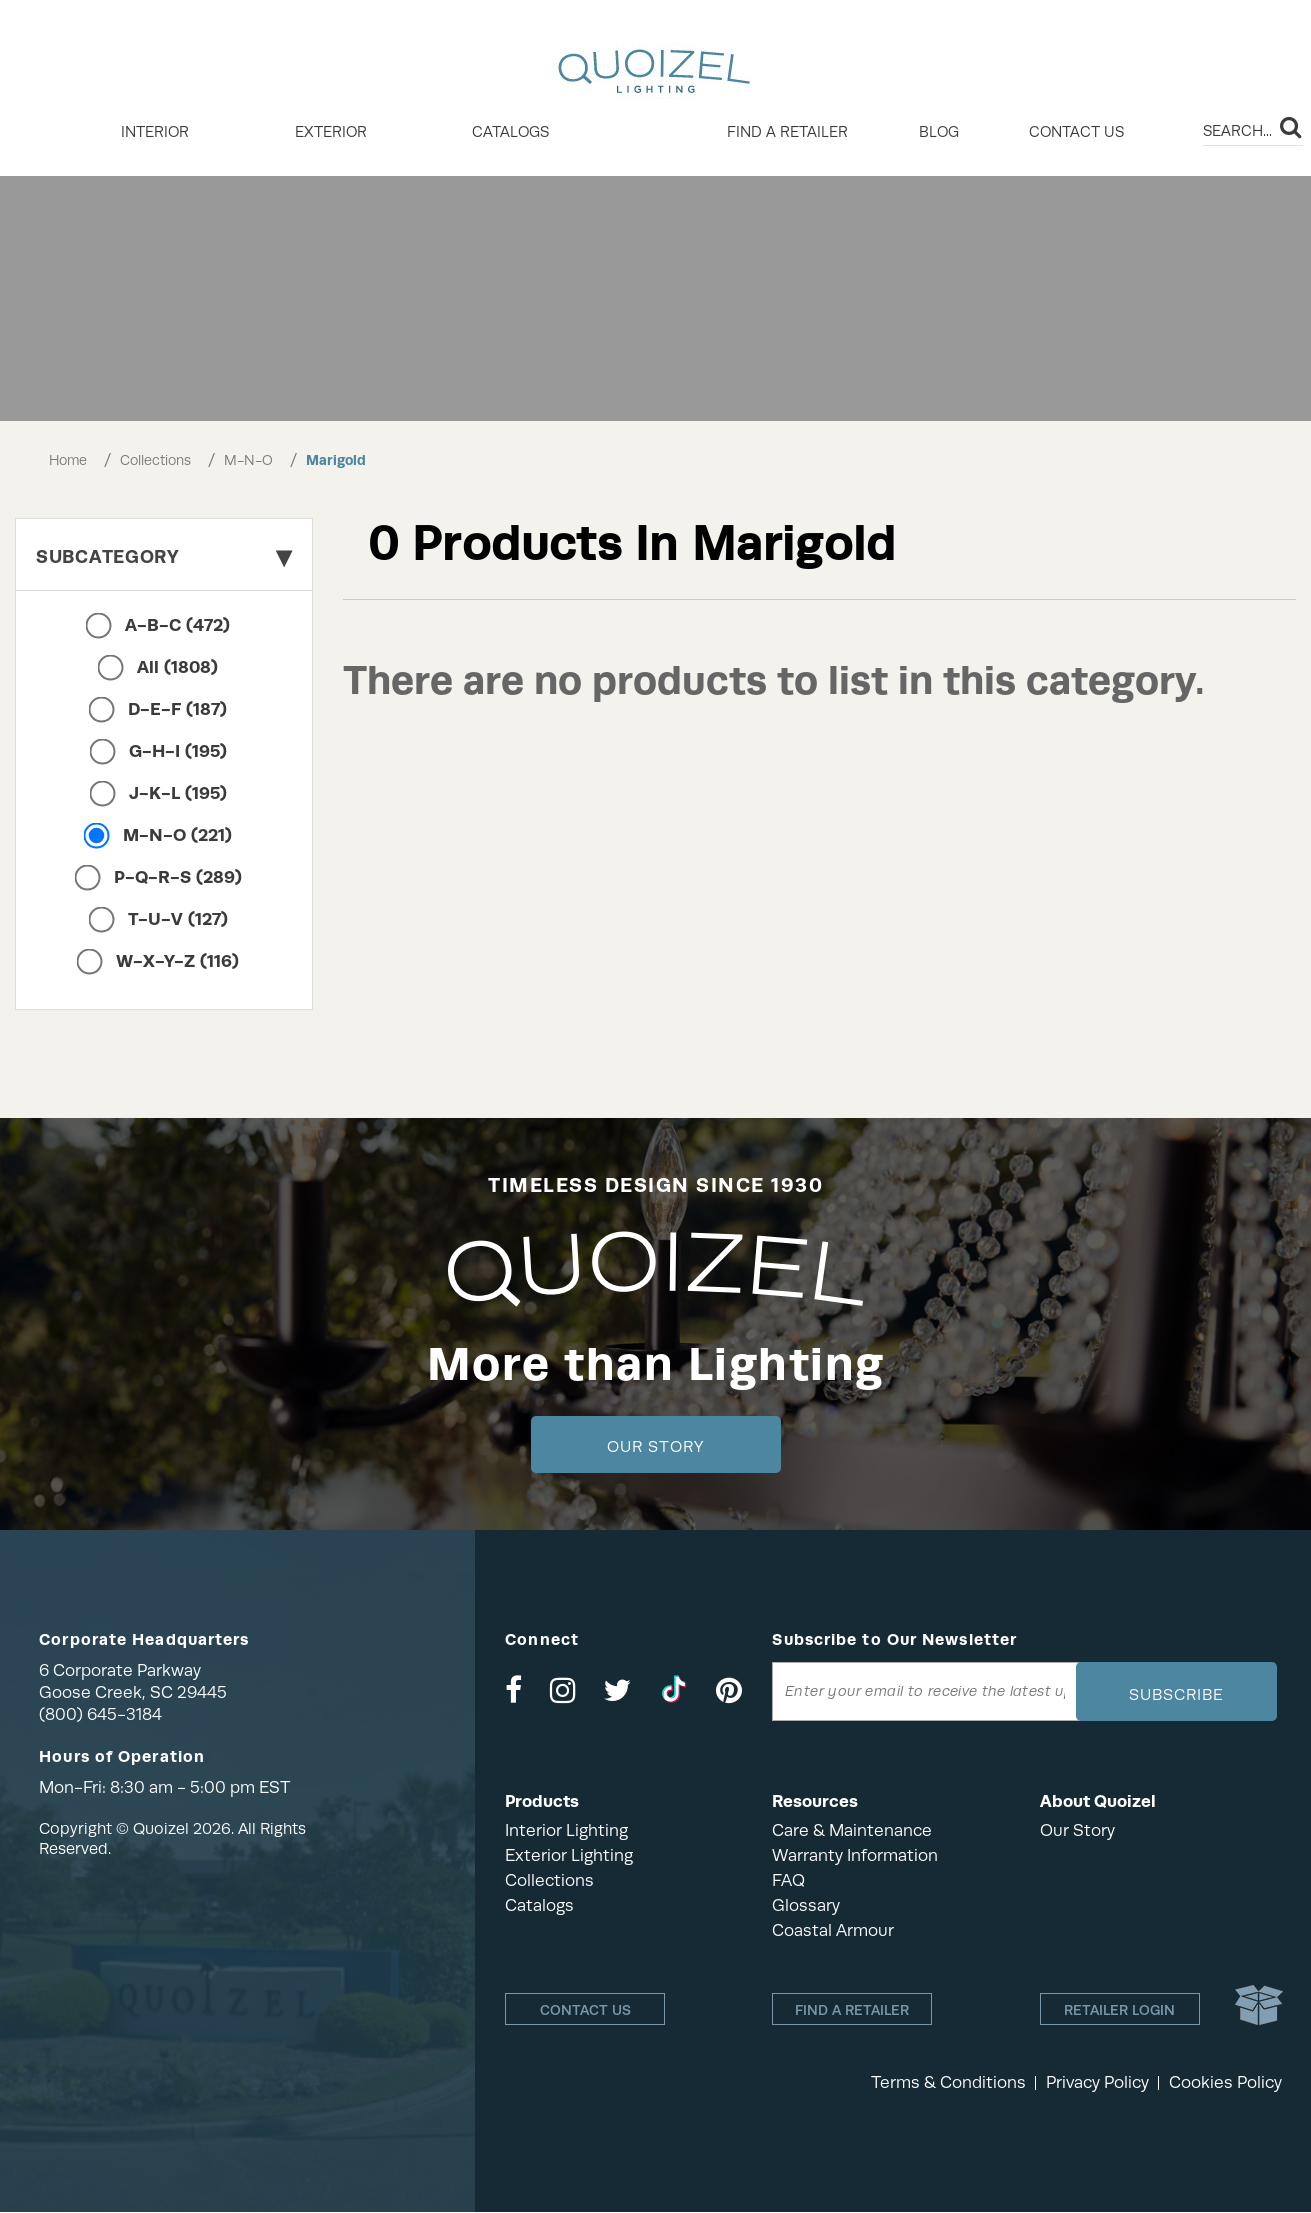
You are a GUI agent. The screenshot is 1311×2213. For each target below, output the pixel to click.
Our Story (655, 1447)
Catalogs (510, 132)
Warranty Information (855, 1855)
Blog (939, 132)
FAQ (788, 1880)
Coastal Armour (833, 1930)
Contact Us (1076, 132)
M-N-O (248, 460)
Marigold (336, 460)
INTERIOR (155, 132)
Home (68, 460)
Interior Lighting (566, 1830)
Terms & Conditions (948, 2083)
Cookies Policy (1225, 2083)
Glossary (806, 1905)
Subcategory (164, 556)
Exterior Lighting (569, 1855)
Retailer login (1119, 2010)
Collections (155, 460)
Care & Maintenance (852, 1830)
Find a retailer (787, 132)
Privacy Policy (1097, 2083)
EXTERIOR (331, 132)
